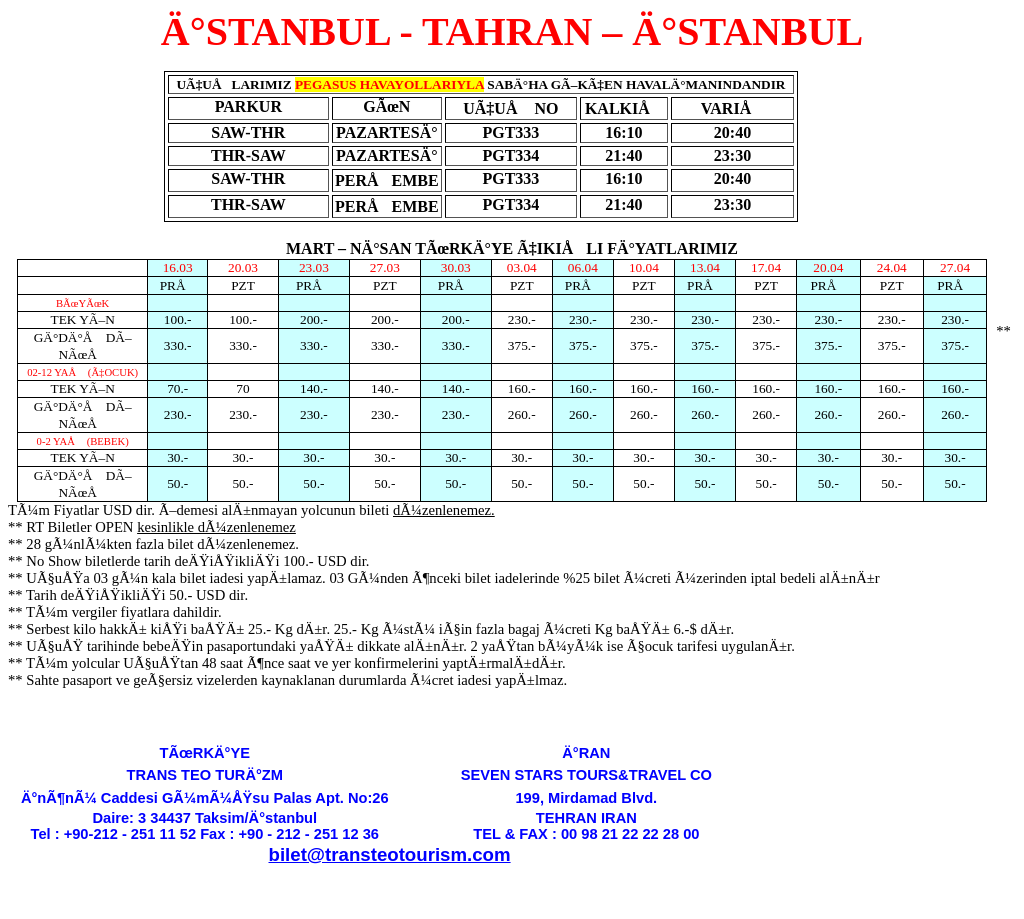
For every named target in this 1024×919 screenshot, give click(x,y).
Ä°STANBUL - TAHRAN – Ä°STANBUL (512, 31)
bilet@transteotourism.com (390, 854)
